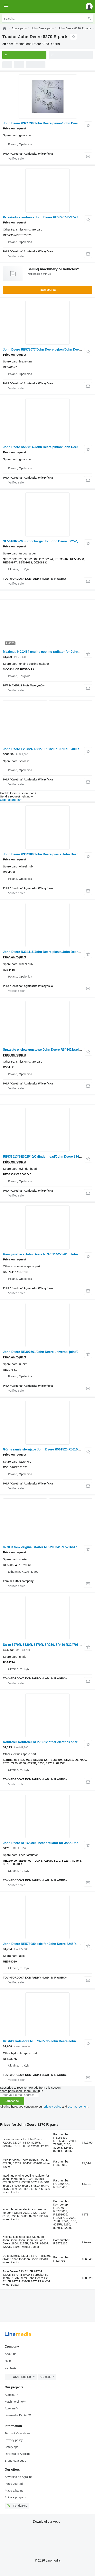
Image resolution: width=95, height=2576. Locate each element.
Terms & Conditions (17, 2433)
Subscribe (12, 2100)
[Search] (89, 18)
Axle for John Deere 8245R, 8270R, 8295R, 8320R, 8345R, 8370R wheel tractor (27, 2163)
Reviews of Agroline (18, 2453)
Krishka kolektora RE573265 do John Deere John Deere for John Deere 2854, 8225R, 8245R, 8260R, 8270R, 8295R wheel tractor (26, 2241)
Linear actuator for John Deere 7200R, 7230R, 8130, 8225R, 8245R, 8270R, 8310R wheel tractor (26, 2142)
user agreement (78, 2106)
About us (10, 2353)
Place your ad (47, 289)
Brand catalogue (15, 2460)
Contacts (10, 2367)
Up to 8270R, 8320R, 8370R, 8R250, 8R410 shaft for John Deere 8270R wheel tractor (27, 2259)
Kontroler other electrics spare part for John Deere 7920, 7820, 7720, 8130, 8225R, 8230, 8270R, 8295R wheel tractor (25, 2214)
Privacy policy (14, 2440)
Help (8, 2360)
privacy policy (52, 2106)
